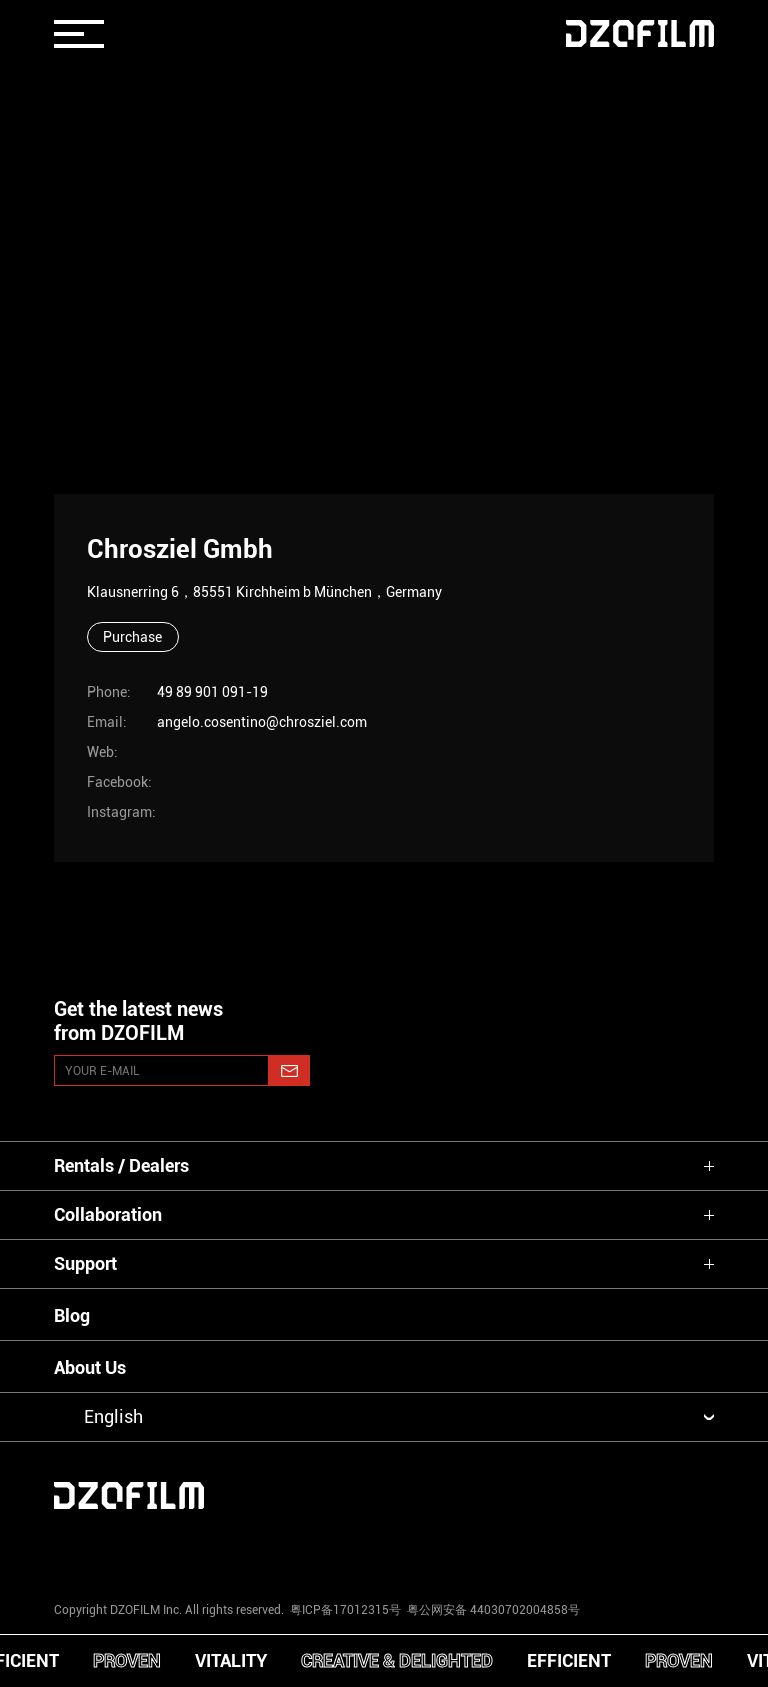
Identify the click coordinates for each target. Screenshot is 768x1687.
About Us (90, 1367)
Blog (72, 1315)
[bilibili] (658, 1549)
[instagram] (110, 1549)
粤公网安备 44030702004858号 (492, 1610)
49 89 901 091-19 (212, 692)
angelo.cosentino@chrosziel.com (262, 722)
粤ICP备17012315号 (345, 1610)
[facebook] (384, 1549)
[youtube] (247, 1549)
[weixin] (521, 1549)
